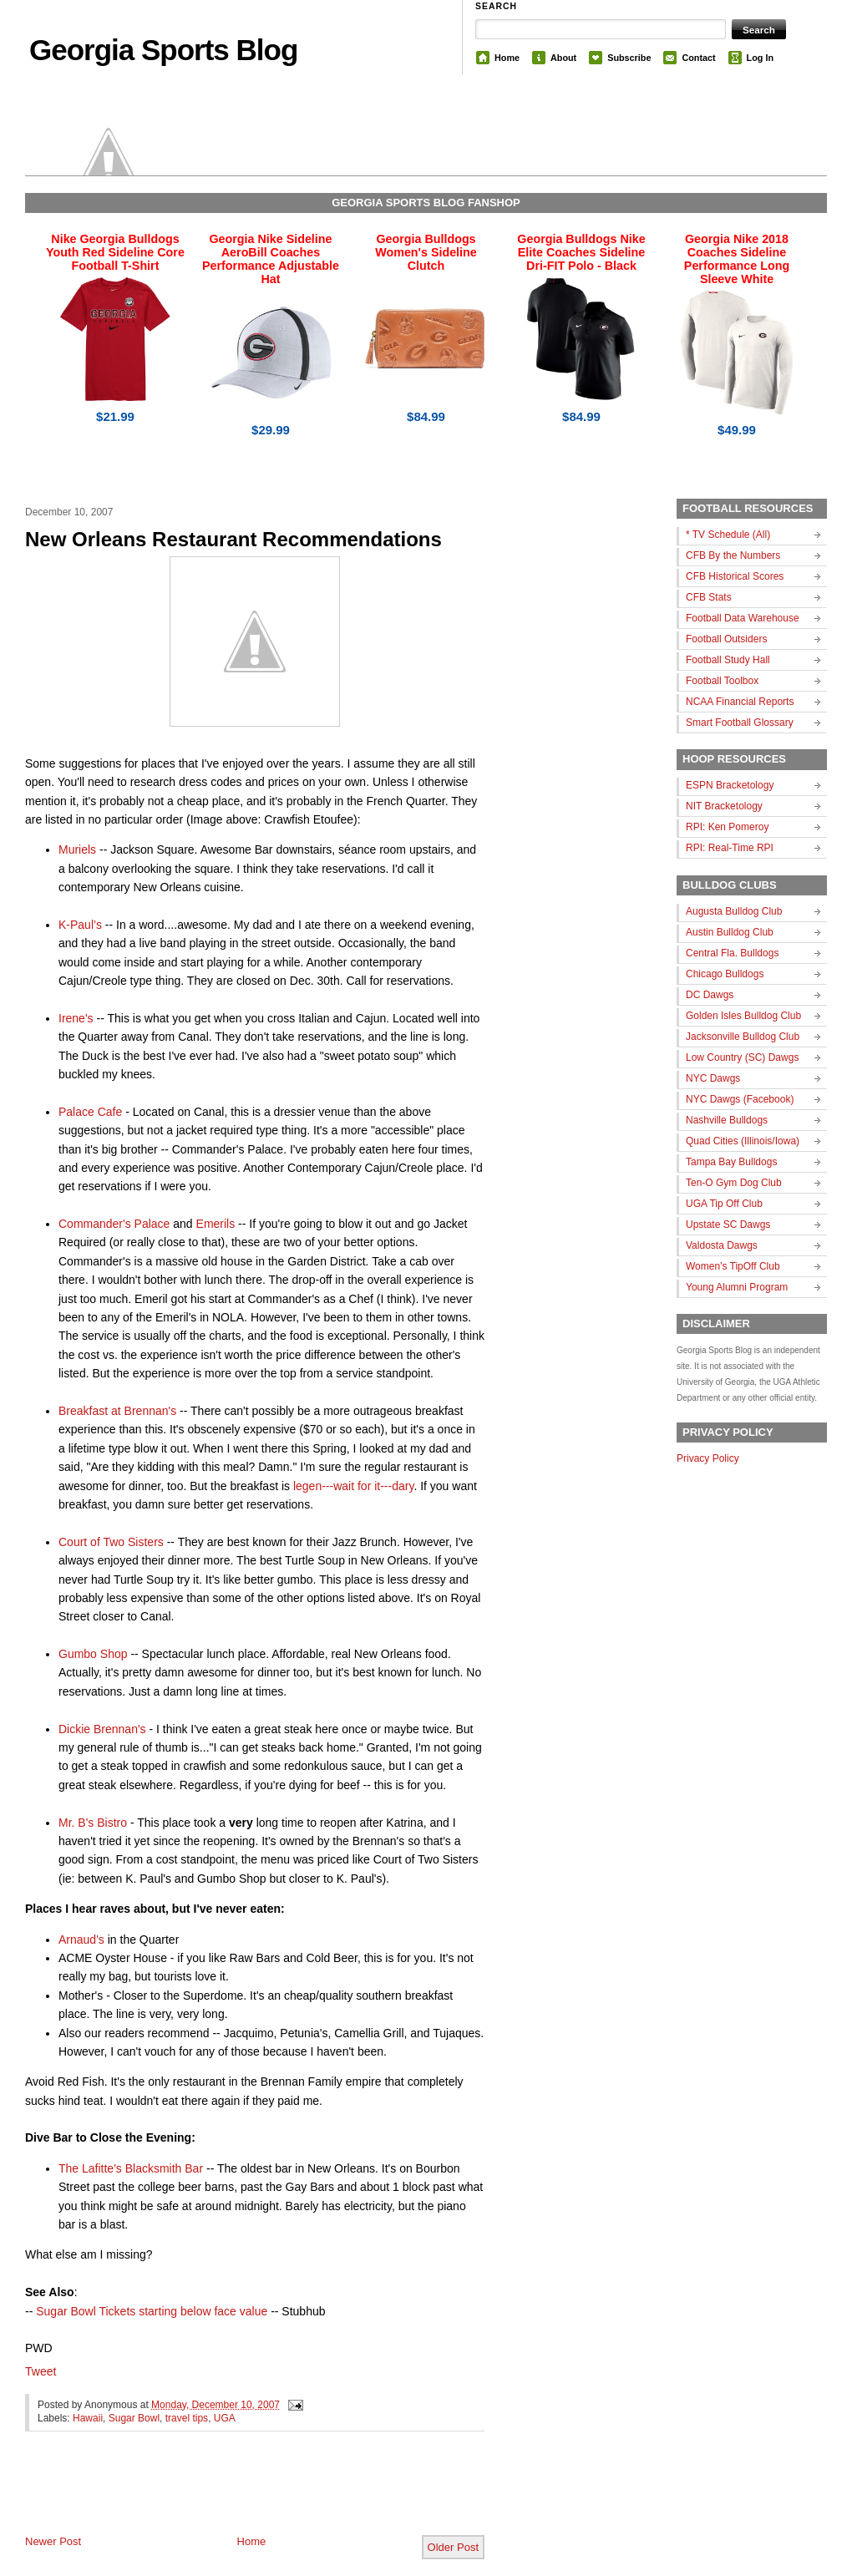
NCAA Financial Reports (740, 701)
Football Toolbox (722, 681)
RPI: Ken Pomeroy (727, 827)
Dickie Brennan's (102, 1729)
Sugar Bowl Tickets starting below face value (151, 2311)
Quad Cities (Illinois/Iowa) (742, 1141)
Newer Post (53, 2541)
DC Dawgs (709, 995)
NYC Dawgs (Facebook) (740, 1099)
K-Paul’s (80, 924)
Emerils (216, 1223)
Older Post (453, 2547)
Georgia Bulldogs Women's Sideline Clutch (426, 252)
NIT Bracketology (724, 806)
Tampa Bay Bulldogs (731, 1162)
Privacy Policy (708, 1458)
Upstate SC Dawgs (728, 1224)
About (563, 58)
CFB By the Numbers (733, 555)
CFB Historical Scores (735, 576)
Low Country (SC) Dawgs (742, 1057)
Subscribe (629, 58)
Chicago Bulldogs (724, 974)
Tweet (40, 2371)
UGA (225, 2418)
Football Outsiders (726, 639)
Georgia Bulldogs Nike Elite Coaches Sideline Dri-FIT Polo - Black (581, 252)
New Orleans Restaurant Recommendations (233, 539)
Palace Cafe (90, 1111)
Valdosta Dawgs (722, 1245)
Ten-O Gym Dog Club (734, 1183)
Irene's (76, 1018)
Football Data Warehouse (742, 618)
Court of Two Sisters (111, 1542)
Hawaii (88, 2418)
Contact (698, 58)
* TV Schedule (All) (728, 534)
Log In (760, 58)
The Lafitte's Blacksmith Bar (130, 2168)
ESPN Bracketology (729, 785)
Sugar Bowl (134, 2418)
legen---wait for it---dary (353, 1486)
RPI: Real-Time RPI (729, 848)
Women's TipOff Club (733, 1266)
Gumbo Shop (93, 1654)
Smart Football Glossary (740, 722)
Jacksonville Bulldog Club (742, 1036)
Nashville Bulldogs (727, 1120)
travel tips (186, 2418)
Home (507, 58)
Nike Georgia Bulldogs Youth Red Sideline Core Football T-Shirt (115, 252)
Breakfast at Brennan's (117, 1410)
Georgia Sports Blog (163, 49)
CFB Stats (709, 597)
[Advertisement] (220, 2497)
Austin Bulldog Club (729, 932)
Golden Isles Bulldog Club (743, 1016)
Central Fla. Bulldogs (732, 953)
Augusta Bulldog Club (734, 911)
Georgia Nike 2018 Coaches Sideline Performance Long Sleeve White (736, 259)
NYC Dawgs (713, 1078)
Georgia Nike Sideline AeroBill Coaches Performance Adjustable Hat (270, 259)
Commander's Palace (114, 1223)
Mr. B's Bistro (92, 1822)
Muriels (77, 849)
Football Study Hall (728, 660)
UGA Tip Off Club (724, 1203)
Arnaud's (81, 1939)
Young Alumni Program (737, 1287)
